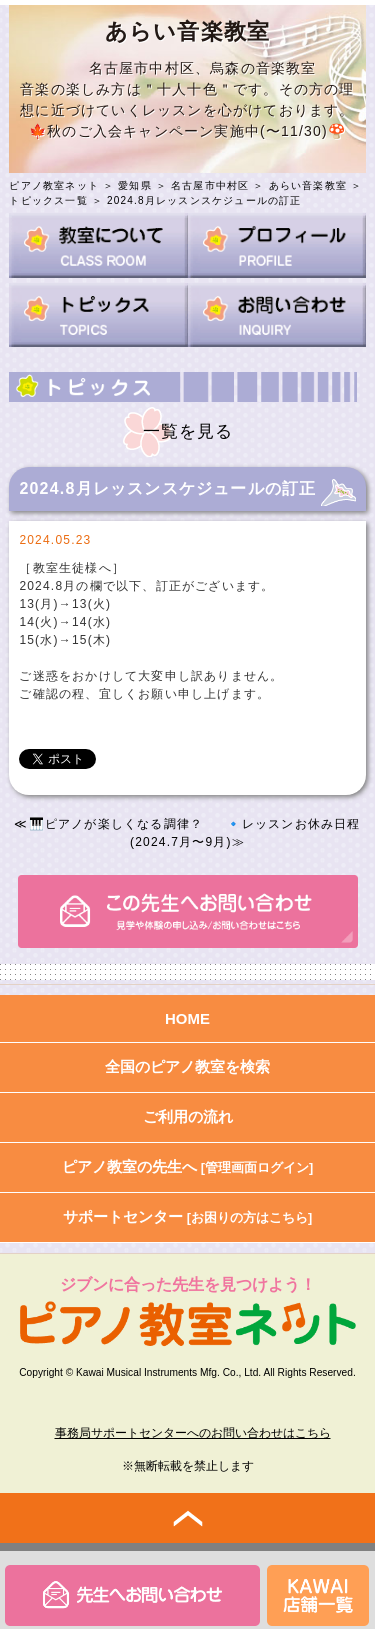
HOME (187, 1018)
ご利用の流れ (188, 1116)
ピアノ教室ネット (54, 185)
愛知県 (135, 185)
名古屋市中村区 (210, 185)
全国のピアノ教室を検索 (187, 1066)
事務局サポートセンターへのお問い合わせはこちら (193, 1433)
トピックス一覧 (48, 200)
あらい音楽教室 (308, 185)
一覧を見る (188, 431)
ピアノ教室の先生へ (188, 1166)
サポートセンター (188, 1216)
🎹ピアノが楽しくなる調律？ (116, 824)
